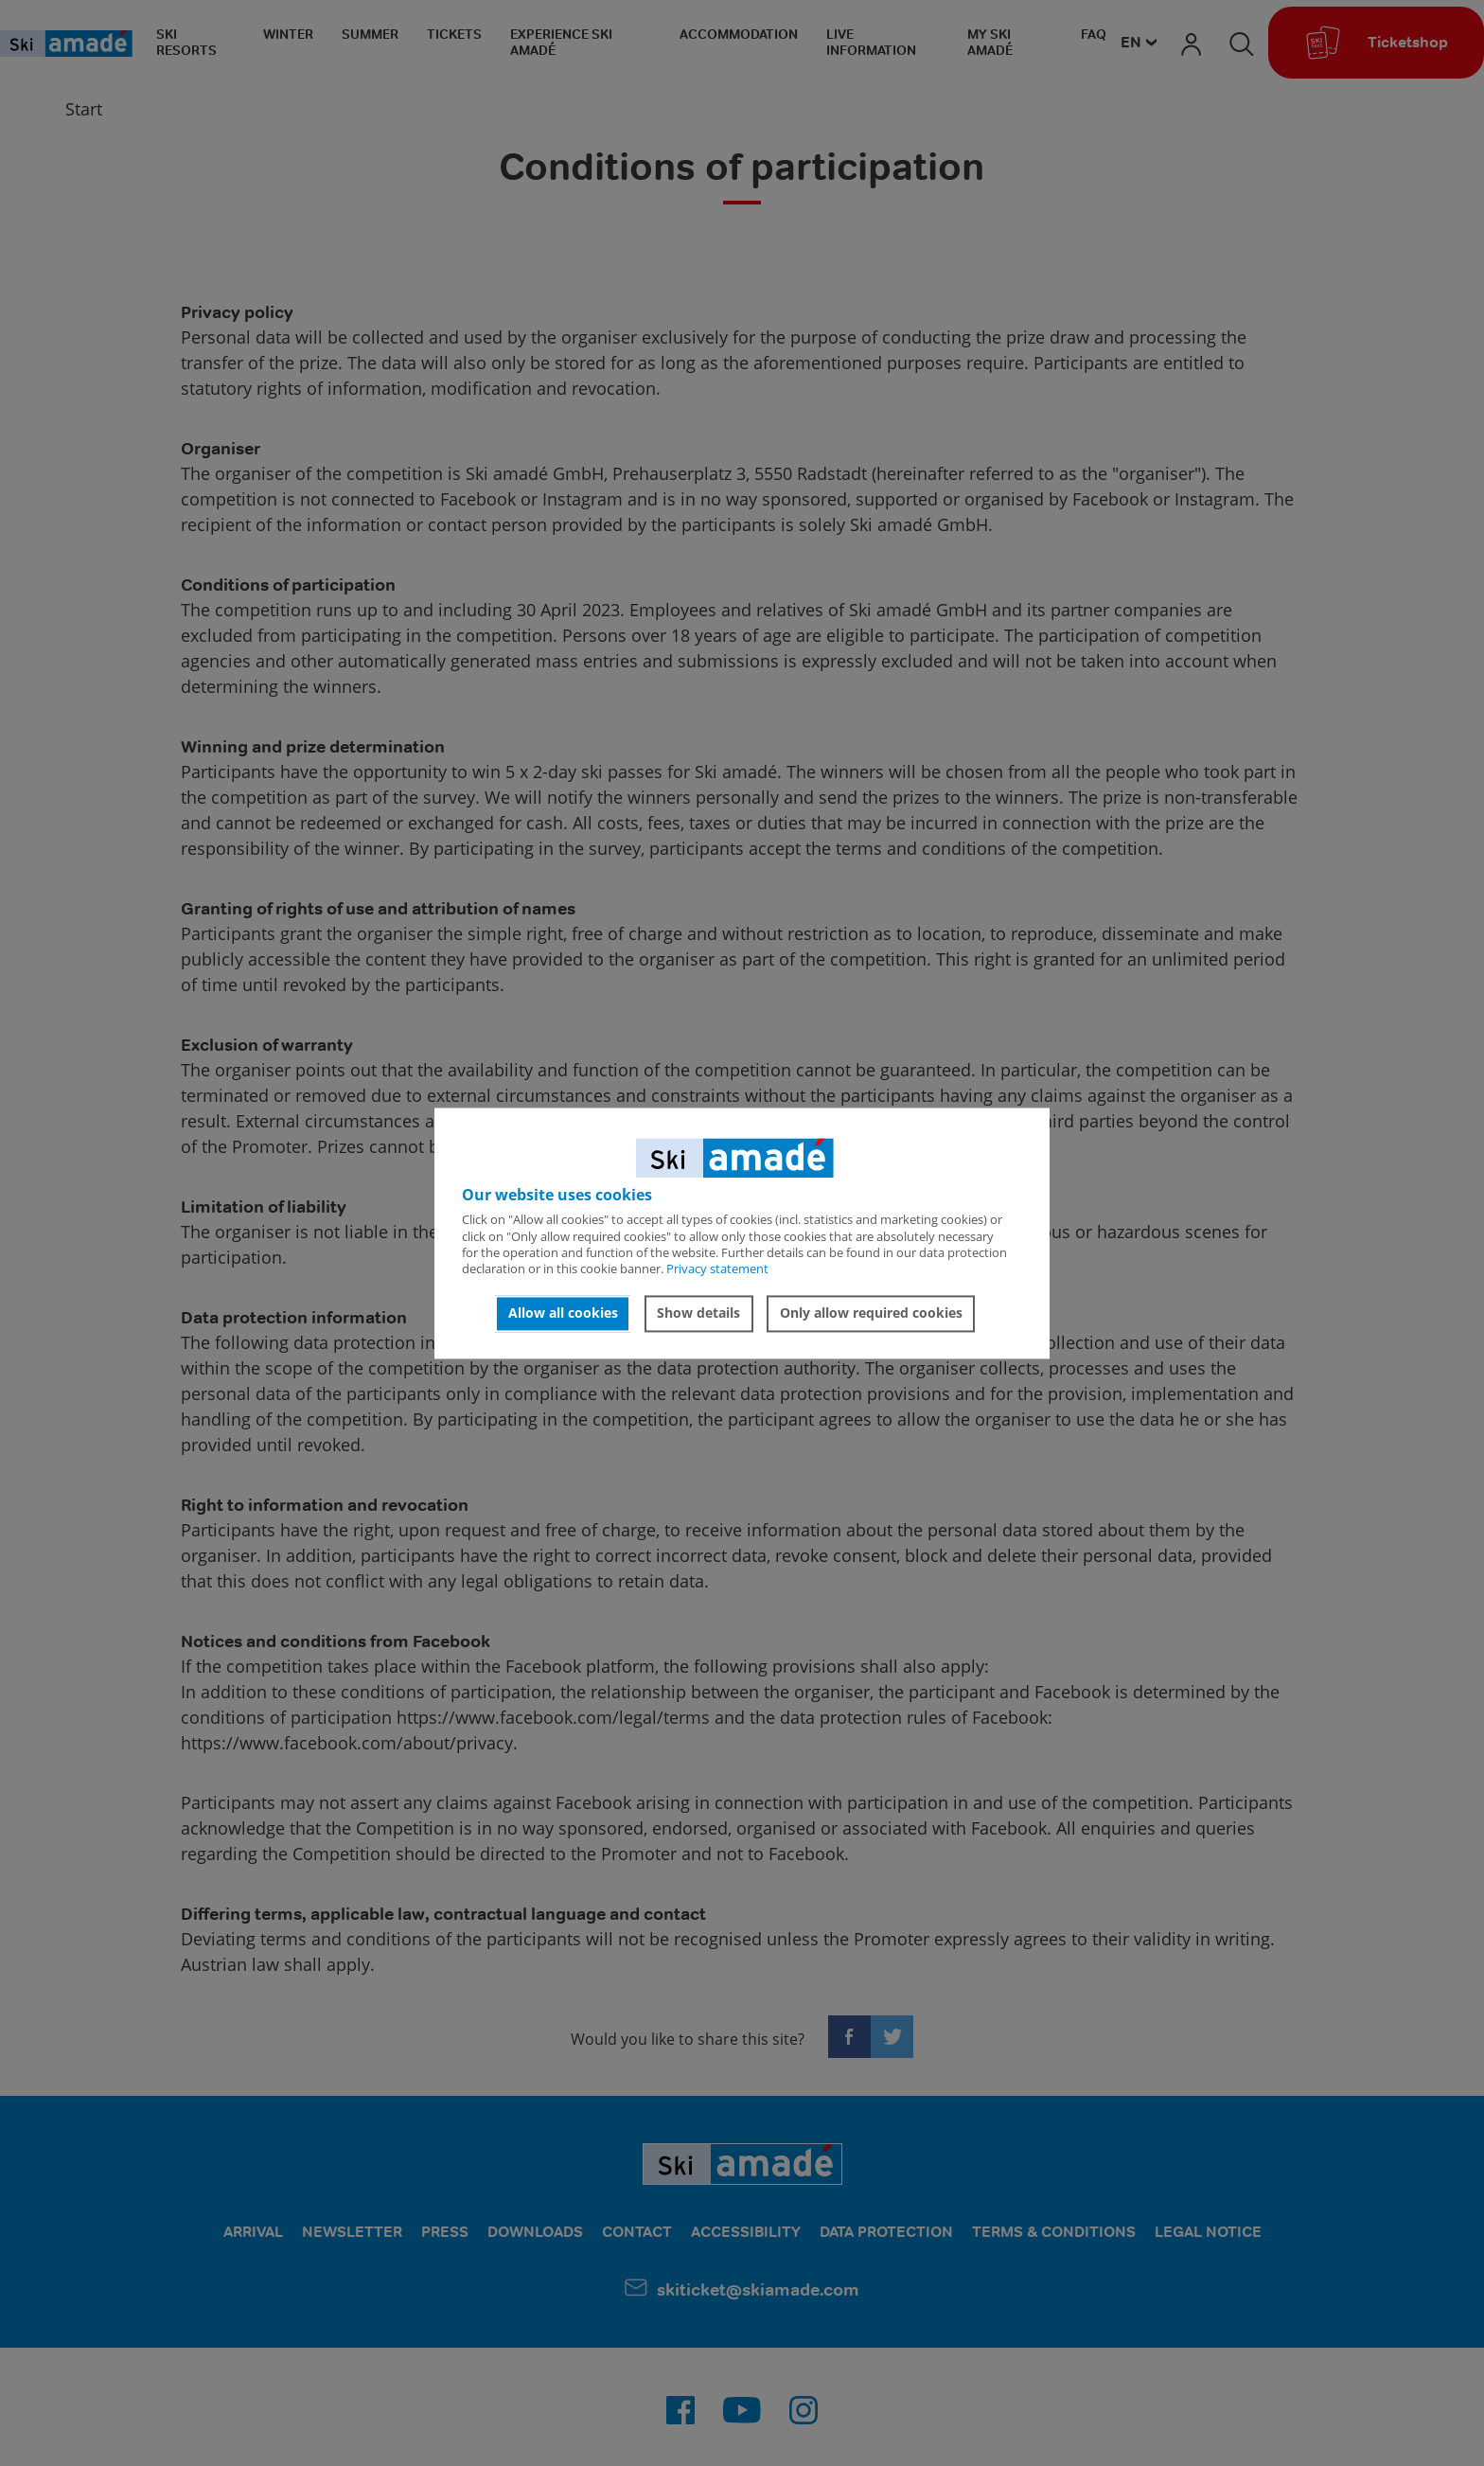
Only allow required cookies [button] (871, 1313)
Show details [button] (698, 1313)
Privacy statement (717, 1269)
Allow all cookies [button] (563, 1313)
